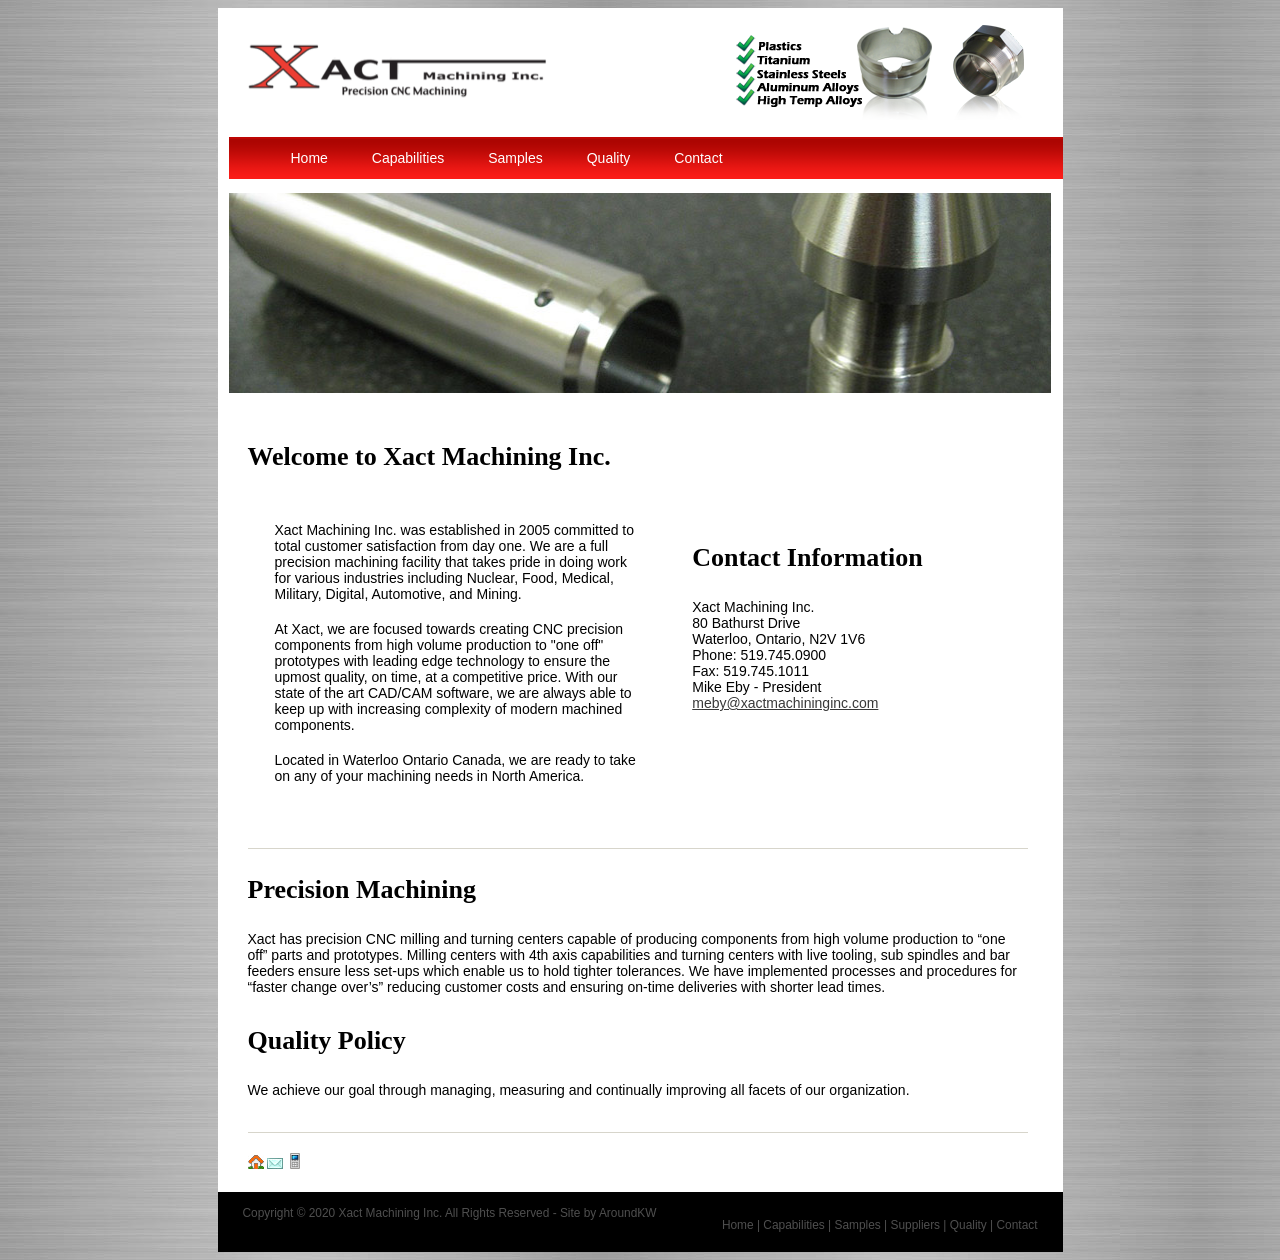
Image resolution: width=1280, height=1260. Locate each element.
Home (309, 158)
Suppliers (915, 1225)
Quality (609, 158)
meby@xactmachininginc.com (785, 703)
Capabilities (408, 158)
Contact (698, 158)
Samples (515, 158)
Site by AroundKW (608, 1213)
